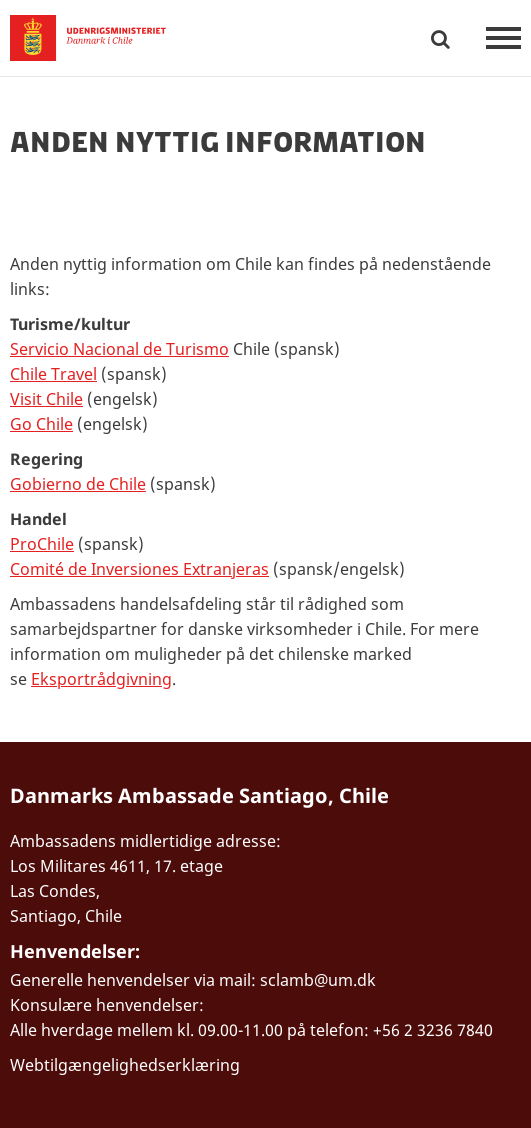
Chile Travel (53, 374)
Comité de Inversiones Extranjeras (139, 569)
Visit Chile (46, 399)
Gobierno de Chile (78, 484)
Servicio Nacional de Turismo (119, 349)
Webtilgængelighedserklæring (125, 1065)
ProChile (42, 544)
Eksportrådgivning (101, 679)
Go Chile (41, 424)
